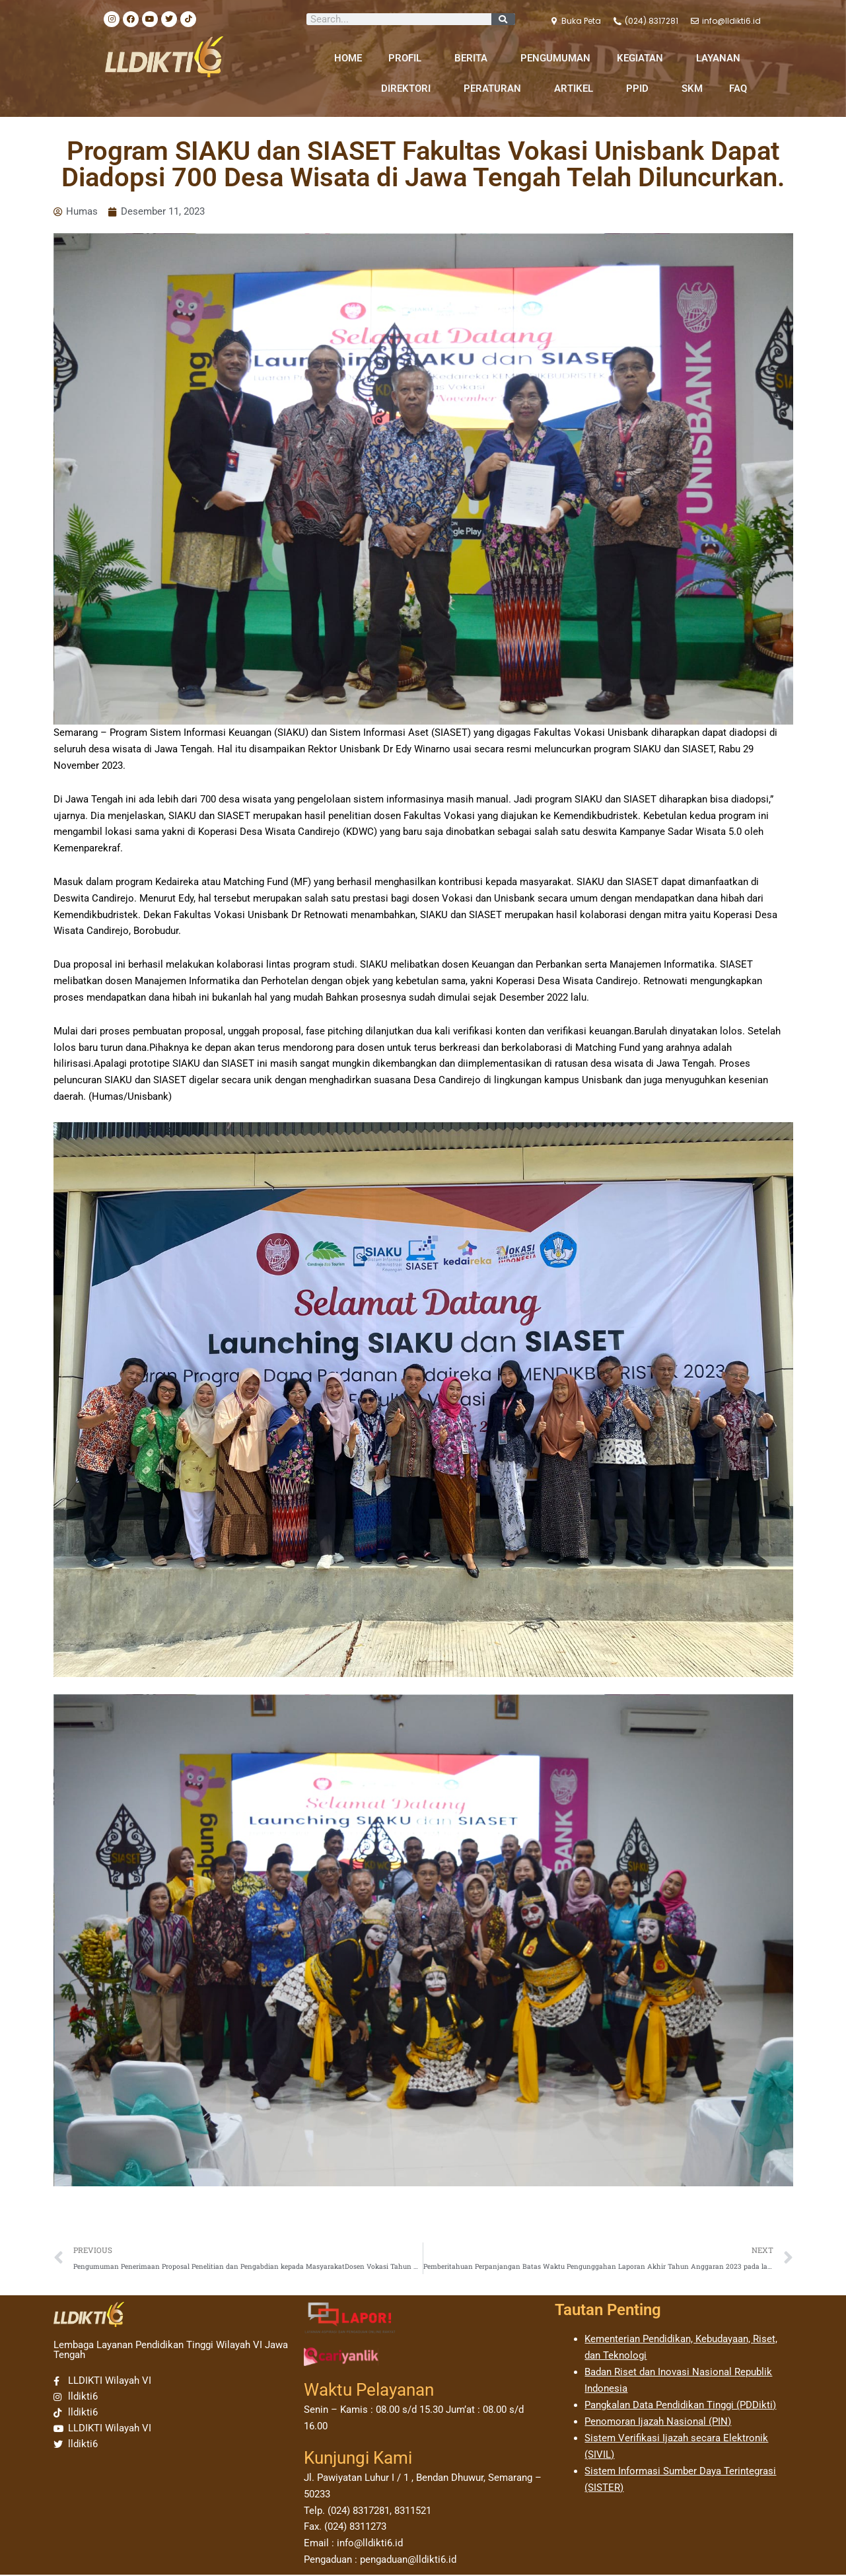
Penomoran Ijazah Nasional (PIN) (657, 2422)
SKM (692, 88)
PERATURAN (496, 88)
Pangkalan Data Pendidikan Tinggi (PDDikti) (680, 2406)
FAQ (738, 88)
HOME (348, 58)
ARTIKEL (577, 88)
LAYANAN (721, 58)
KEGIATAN (643, 58)
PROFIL (408, 58)
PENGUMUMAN (555, 58)
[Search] (503, 19)
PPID (640, 88)
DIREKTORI (409, 88)
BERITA (474, 58)
